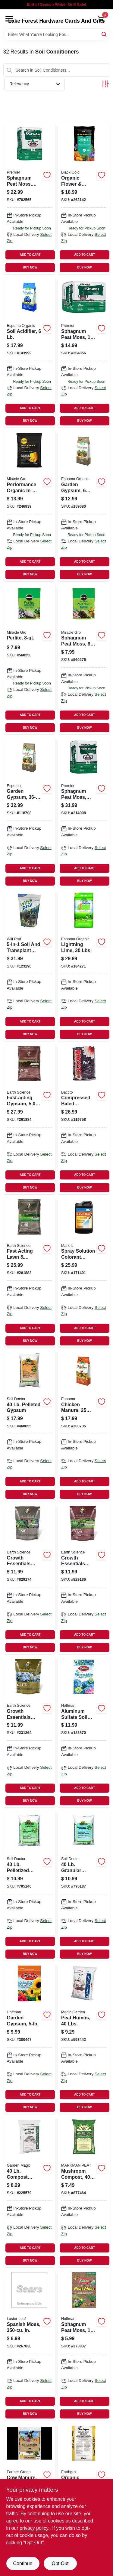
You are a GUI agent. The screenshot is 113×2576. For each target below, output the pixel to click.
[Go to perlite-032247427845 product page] (29, 658)
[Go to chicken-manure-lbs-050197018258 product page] (84, 1425)
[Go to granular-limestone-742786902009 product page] (84, 1885)
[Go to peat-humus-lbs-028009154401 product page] (84, 2038)
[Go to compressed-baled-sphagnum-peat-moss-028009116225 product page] (84, 1118)
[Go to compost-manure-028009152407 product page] (29, 2191)
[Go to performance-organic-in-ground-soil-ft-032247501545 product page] (29, 505)
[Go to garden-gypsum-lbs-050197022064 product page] (84, 505)
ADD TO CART (30, 254)
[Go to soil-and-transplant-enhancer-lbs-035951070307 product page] (29, 965)
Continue (22, 2563)
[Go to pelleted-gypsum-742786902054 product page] (29, 1425)
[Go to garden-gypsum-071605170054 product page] (29, 2038)
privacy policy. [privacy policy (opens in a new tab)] (34, 2528)
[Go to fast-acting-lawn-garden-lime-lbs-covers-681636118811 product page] (29, 1272)
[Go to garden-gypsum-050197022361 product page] (29, 812)
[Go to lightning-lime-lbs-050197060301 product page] (84, 965)
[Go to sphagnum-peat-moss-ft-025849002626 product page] (84, 352)
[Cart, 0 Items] (101, 19)
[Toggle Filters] (105, 83)
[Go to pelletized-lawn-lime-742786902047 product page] (29, 1885)
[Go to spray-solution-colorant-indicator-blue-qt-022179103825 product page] (84, 1272)
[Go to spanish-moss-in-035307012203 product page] (29, 2345)
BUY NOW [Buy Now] (30, 267)
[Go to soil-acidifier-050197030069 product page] (29, 352)
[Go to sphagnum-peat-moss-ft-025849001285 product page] (29, 198)
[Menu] (9, 19)
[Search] (104, 34)
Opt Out (60, 2563)
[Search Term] (56, 34)
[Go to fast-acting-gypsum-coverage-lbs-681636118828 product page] (29, 1118)
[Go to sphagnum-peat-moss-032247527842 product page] (84, 658)
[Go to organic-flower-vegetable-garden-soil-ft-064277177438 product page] (84, 198)
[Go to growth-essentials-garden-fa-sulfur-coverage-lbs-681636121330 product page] (29, 1731)
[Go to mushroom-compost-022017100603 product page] (84, 2191)
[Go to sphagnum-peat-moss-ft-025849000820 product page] (84, 812)
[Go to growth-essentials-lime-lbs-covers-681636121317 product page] (29, 1578)
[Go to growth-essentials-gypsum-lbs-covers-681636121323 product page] (84, 1578)
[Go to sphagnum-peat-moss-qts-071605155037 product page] (84, 2345)
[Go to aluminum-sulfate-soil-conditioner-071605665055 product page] (84, 1731)
